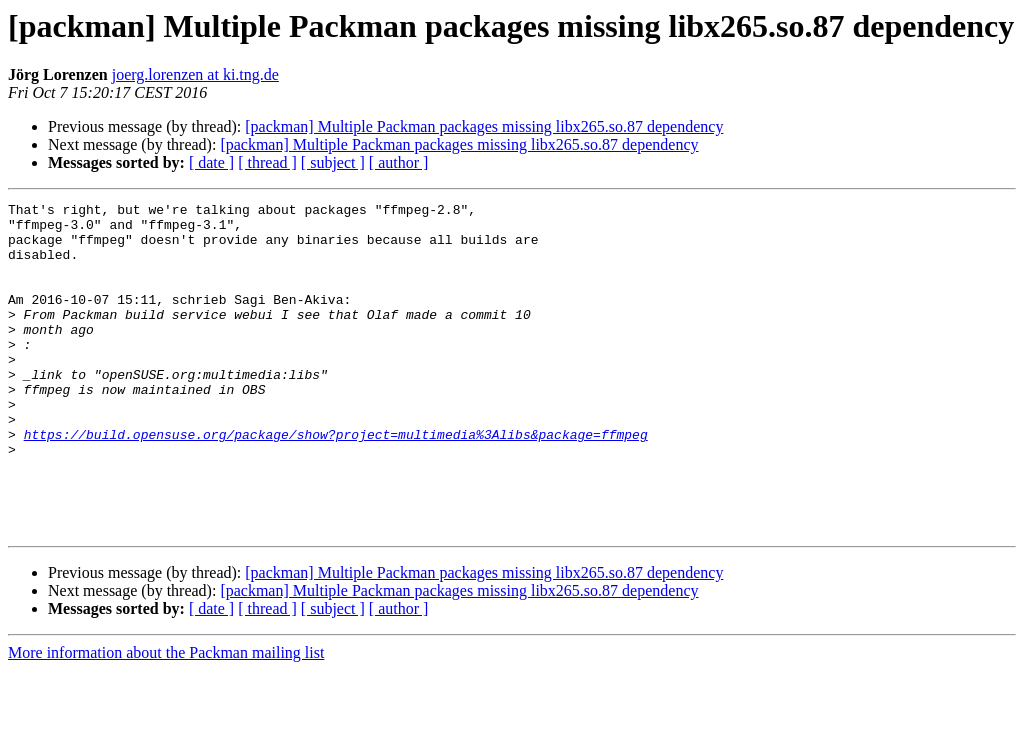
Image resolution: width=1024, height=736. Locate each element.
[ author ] (399, 162)
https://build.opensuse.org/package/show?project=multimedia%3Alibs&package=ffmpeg (336, 482)
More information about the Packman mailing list (166, 718)
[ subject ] (333, 162)
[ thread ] (267, 162)
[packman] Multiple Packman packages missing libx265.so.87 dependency (484, 126)
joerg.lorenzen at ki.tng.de (195, 74)
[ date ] (211, 162)
